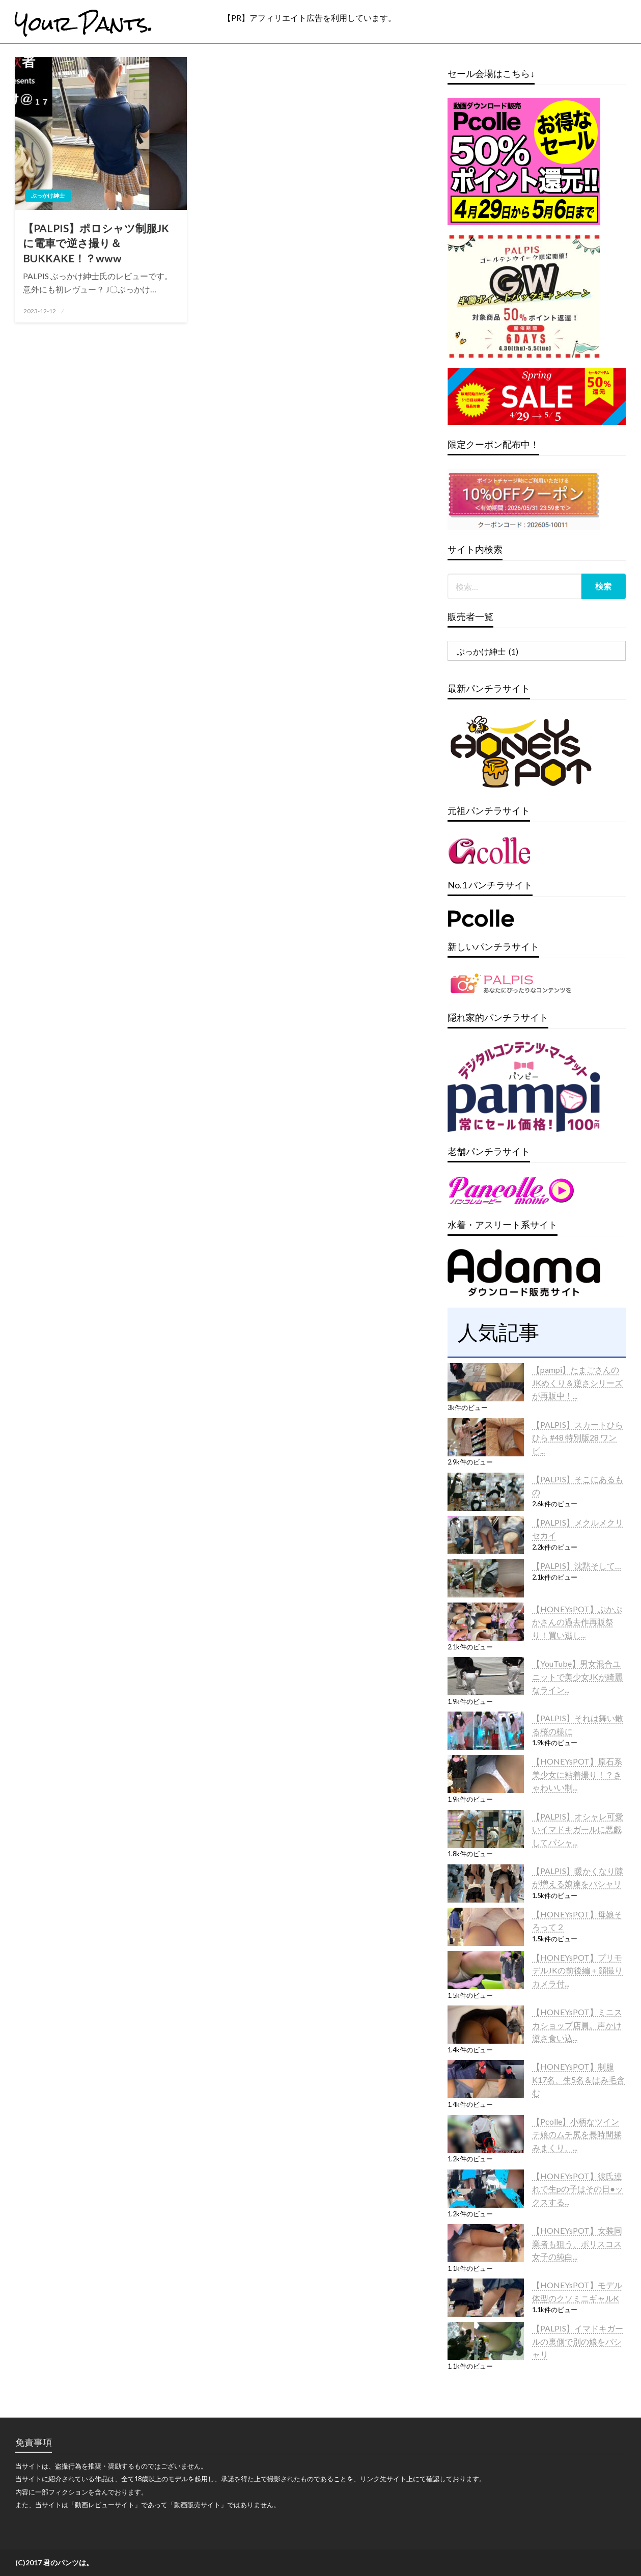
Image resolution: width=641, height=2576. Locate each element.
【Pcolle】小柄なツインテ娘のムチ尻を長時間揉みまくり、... (577, 2134)
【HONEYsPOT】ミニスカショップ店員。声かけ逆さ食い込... (577, 2025)
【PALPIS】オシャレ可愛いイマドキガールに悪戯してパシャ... (577, 1829)
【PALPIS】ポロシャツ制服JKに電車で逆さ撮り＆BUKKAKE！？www (96, 243)
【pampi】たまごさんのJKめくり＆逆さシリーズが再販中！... (577, 1382)
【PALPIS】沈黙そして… (576, 1565)
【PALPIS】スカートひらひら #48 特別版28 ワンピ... (577, 1437)
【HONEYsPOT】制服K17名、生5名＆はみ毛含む (578, 2079)
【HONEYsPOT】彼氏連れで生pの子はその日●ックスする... (577, 2189)
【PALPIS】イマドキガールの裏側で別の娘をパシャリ (577, 2341)
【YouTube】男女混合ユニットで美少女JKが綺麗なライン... (577, 1676)
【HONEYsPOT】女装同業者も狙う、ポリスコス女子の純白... (577, 2243)
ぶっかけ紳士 (48, 195)
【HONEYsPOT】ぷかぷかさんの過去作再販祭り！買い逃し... (577, 1622)
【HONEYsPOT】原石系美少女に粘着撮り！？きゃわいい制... (577, 1774)
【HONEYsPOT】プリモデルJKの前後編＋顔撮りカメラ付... (577, 1970)
